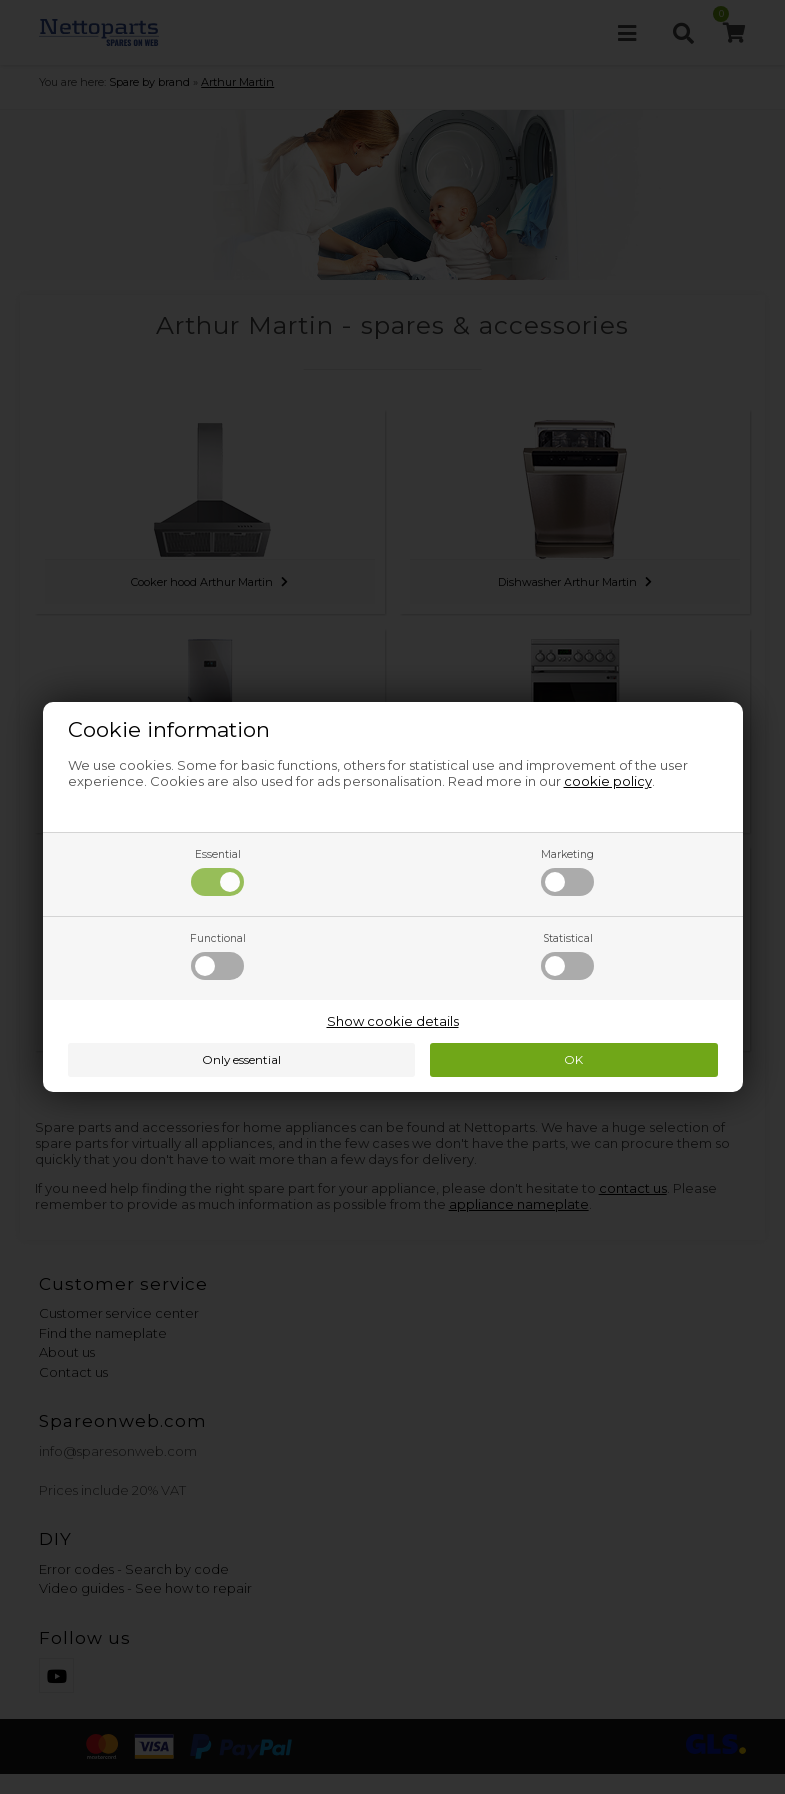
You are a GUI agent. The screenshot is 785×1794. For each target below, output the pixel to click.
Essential (217, 872)
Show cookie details (393, 1021)
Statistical (567, 956)
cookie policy (608, 781)
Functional (218, 956)
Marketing (567, 872)
